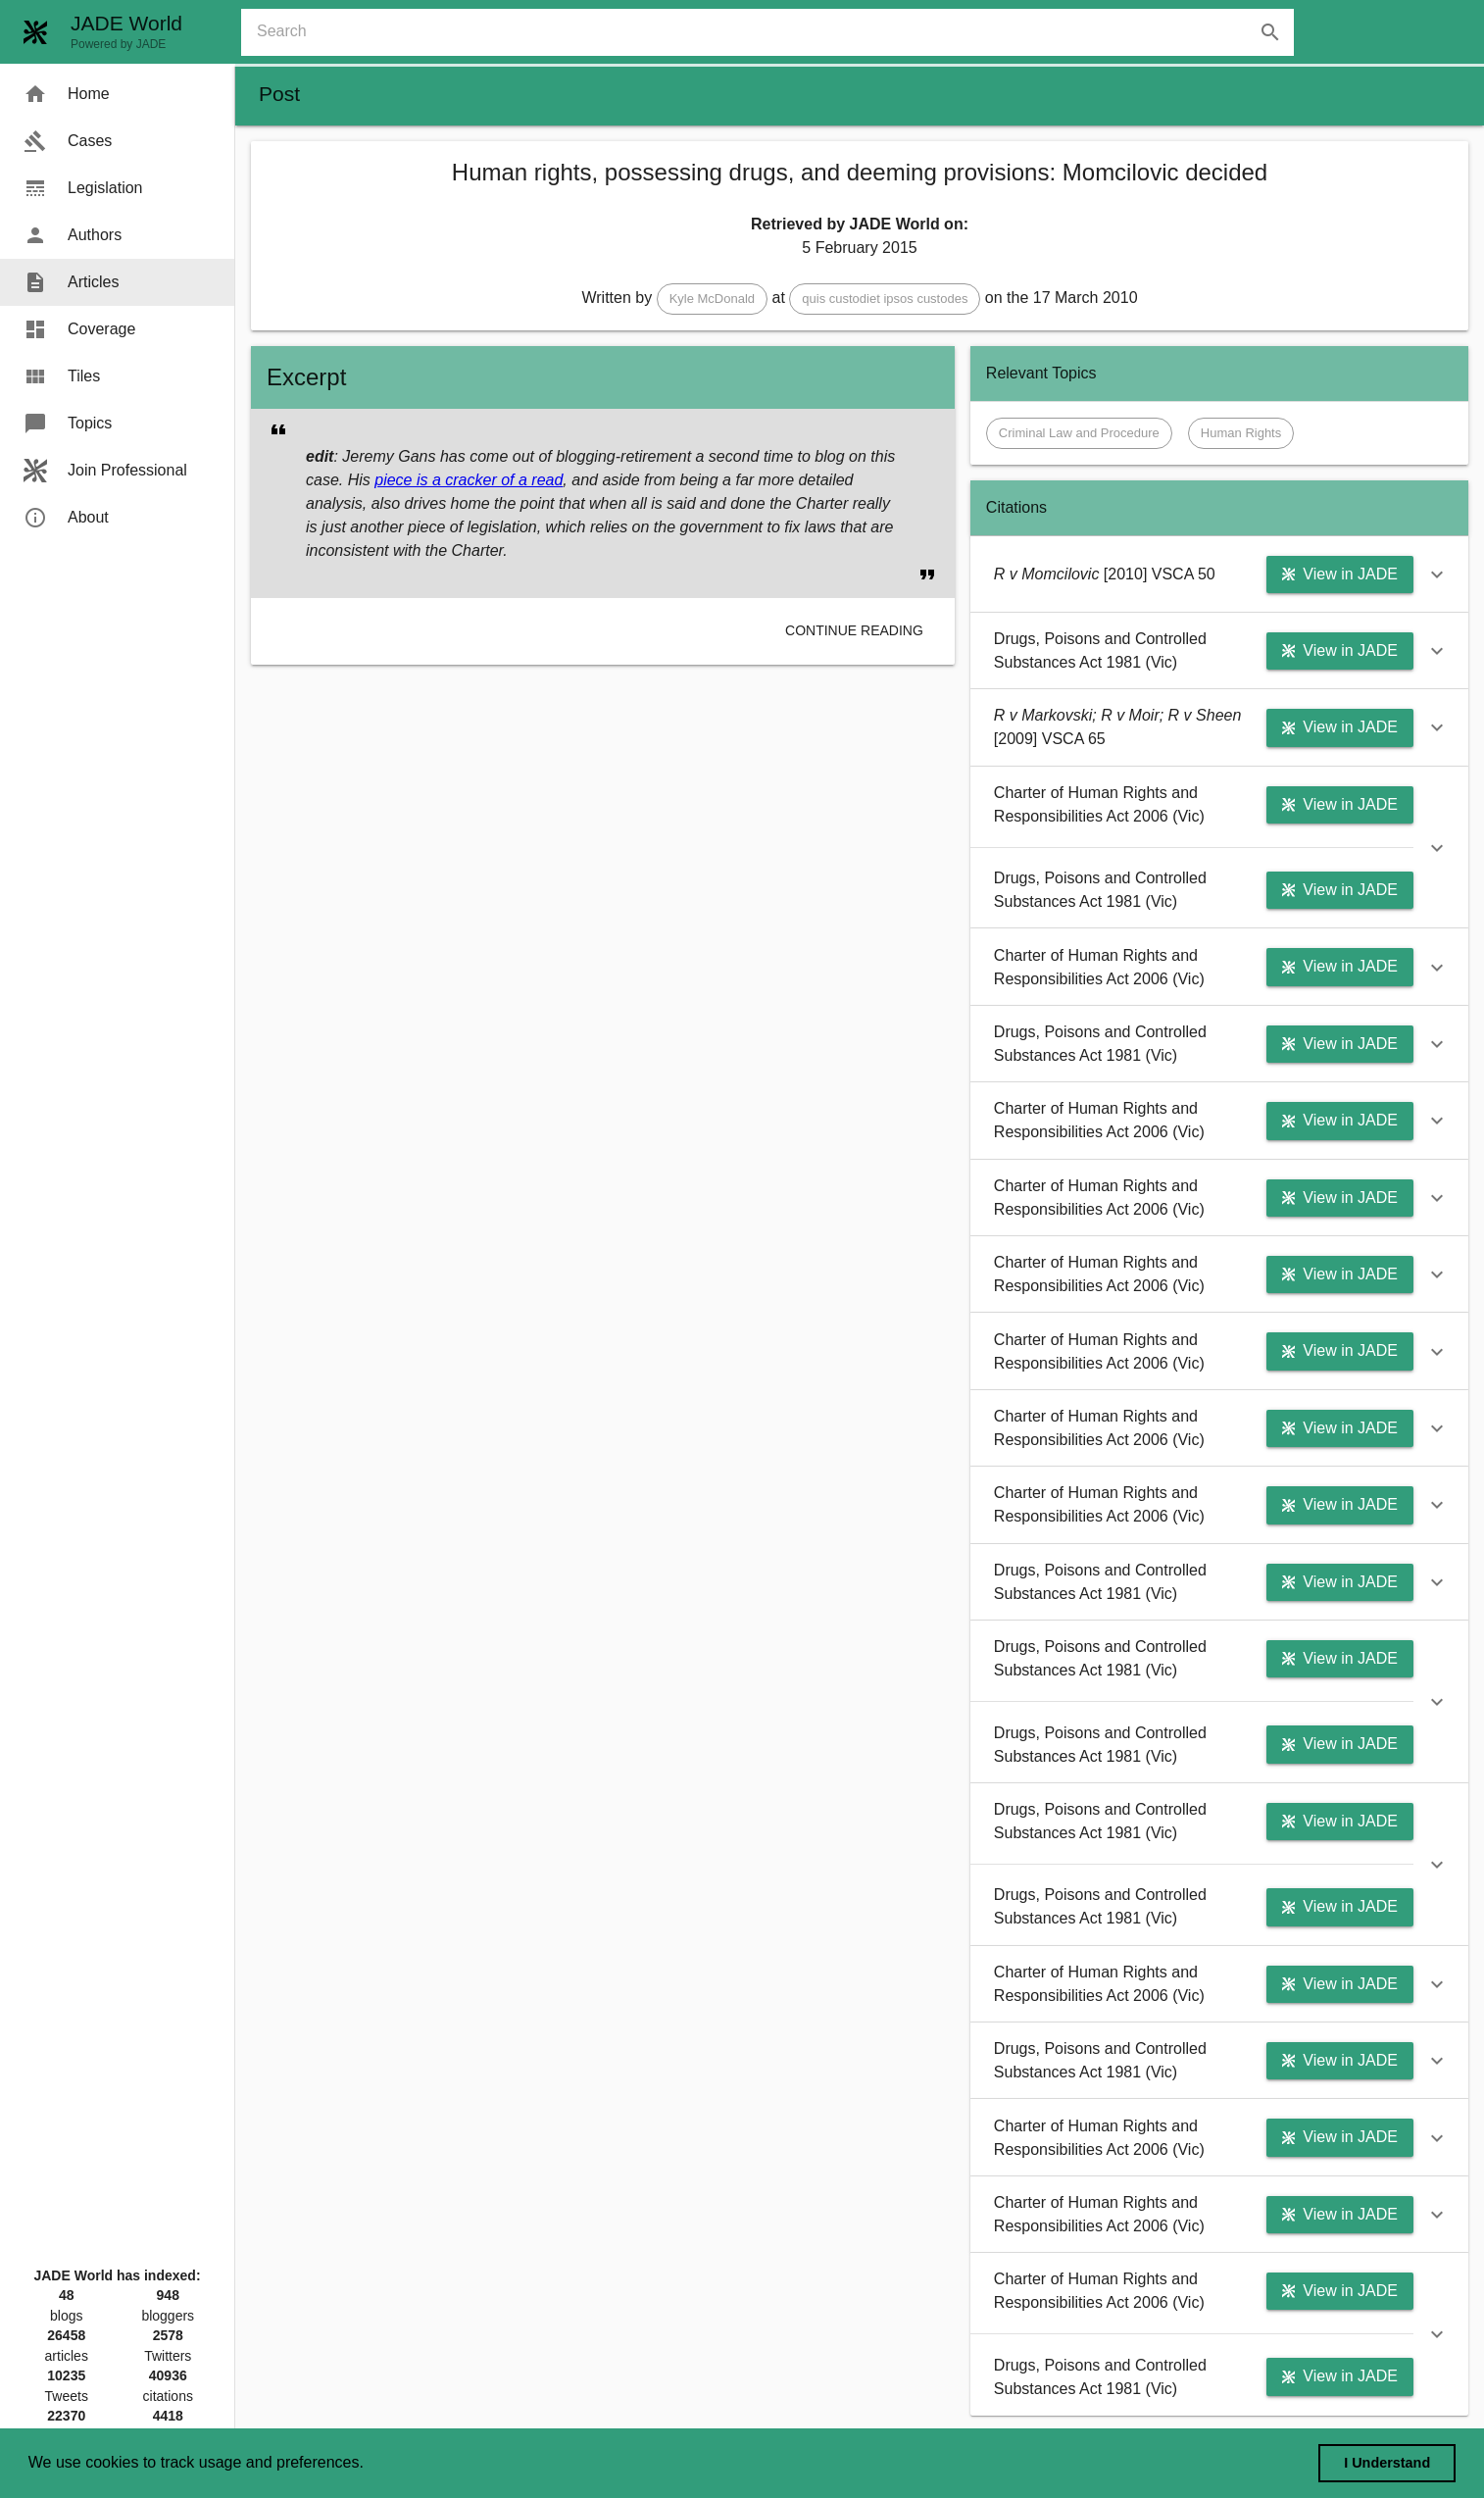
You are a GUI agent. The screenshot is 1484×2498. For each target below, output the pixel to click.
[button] (712, 299)
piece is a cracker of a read (468, 480)
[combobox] (775, 32)
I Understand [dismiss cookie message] (1387, 2463)
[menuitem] (117, 94)
